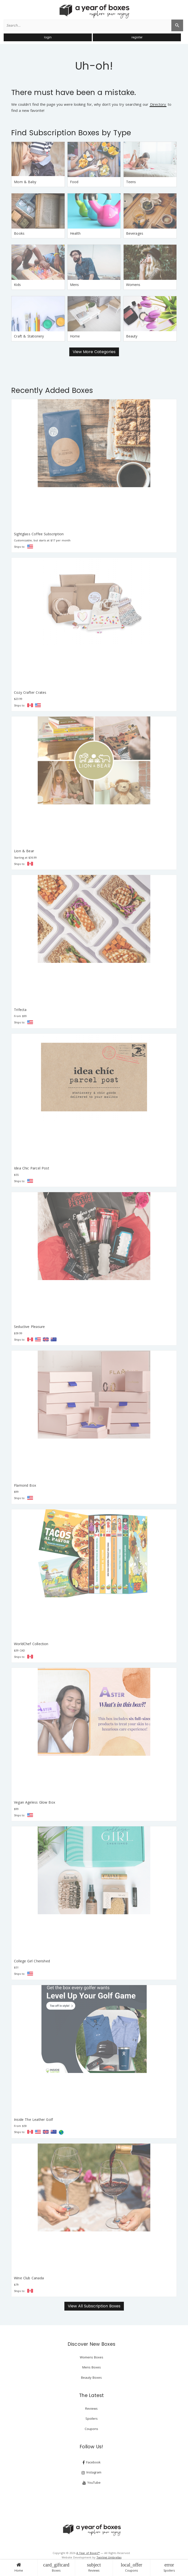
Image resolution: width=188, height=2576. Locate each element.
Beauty (132, 336)
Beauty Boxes (91, 2377)
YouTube (91, 2482)
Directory (158, 105)
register (136, 37)
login (48, 37)
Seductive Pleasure (29, 1326)
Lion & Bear (24, 851)
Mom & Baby (25, 181)
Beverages (134, 233)
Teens (131, 181)
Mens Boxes (91, 2367)
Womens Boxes (91, 2357)
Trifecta (20, 1009)
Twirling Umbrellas (108, 2557)
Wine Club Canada (29, 2278)
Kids (17, 284)
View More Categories (94, 352)
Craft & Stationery (29, 336)
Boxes (56, 2567)
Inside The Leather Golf (33, 2119)
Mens (74, 284)
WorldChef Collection (31, 1643)
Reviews (94, 2567)
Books (19, 233)
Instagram (91, 2472)
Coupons (131, 2567)
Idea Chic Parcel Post (31, 1168)
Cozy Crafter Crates (30, 692)
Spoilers (169, 2567)
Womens (133, 284)
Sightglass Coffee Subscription (39, 534)
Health (75, 233)
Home (18, 2567)
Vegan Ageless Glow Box (34, 1802)
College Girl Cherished (32, 1961)
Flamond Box (25, 1485)
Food (74, 181)
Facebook (91, 2462)
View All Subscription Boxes (94, 2306)
